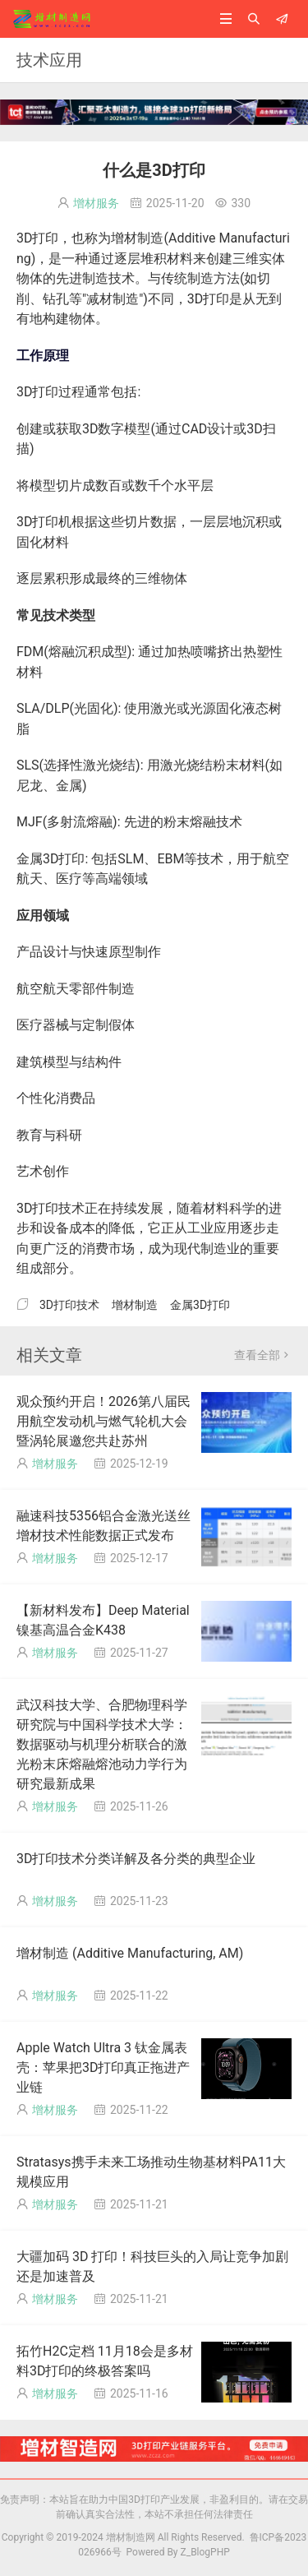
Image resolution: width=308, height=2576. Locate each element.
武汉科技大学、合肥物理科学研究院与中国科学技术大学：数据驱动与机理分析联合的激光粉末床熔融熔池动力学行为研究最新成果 (101, 1744)
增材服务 (96, 203)
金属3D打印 (200, 1304)
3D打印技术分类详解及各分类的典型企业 (136, 1858)
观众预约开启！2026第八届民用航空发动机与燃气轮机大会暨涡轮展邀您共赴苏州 (103, 1421)
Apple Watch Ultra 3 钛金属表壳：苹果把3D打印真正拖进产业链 (103, 2067)
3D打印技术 (69, 1304)
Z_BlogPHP (205, 2552)
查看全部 (263, 1355)
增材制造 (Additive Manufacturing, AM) (129, 1953)
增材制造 (135, 1304)
